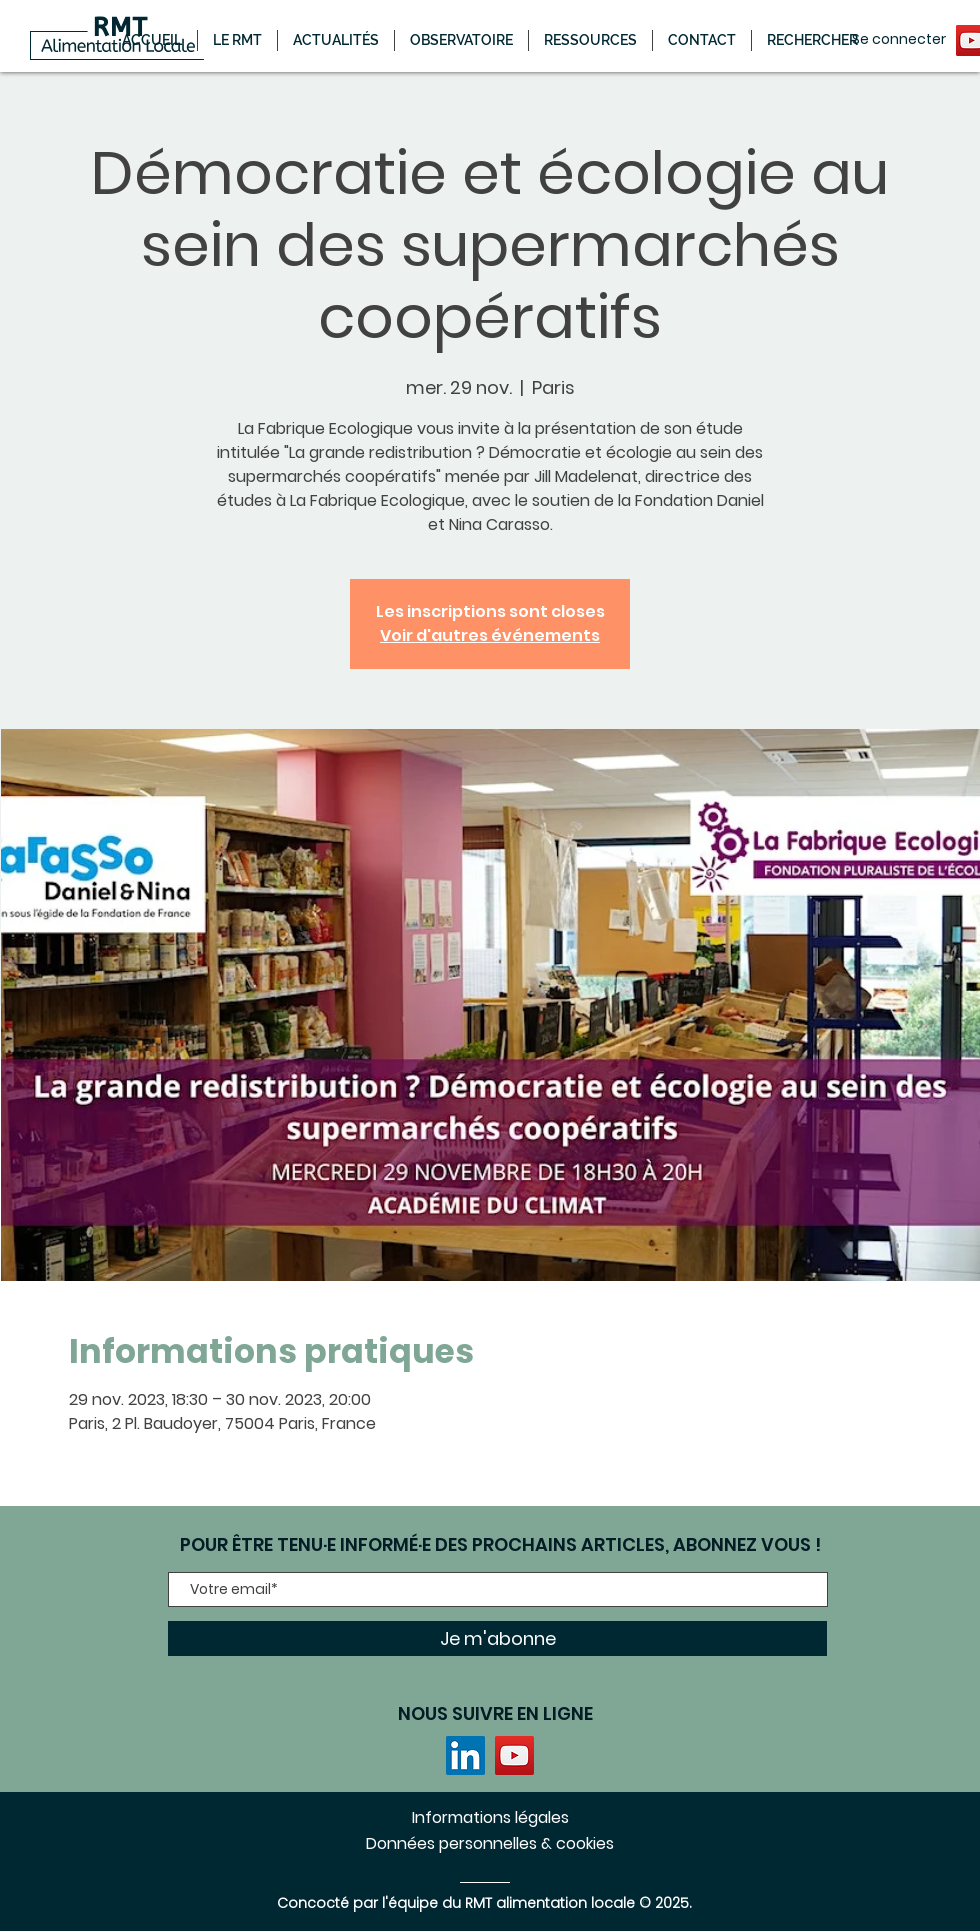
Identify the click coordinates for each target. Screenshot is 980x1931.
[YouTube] (514, 1755)
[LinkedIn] (465, 1755)
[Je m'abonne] (497, 1638)
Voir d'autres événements (490, 635)
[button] (336, 40)
